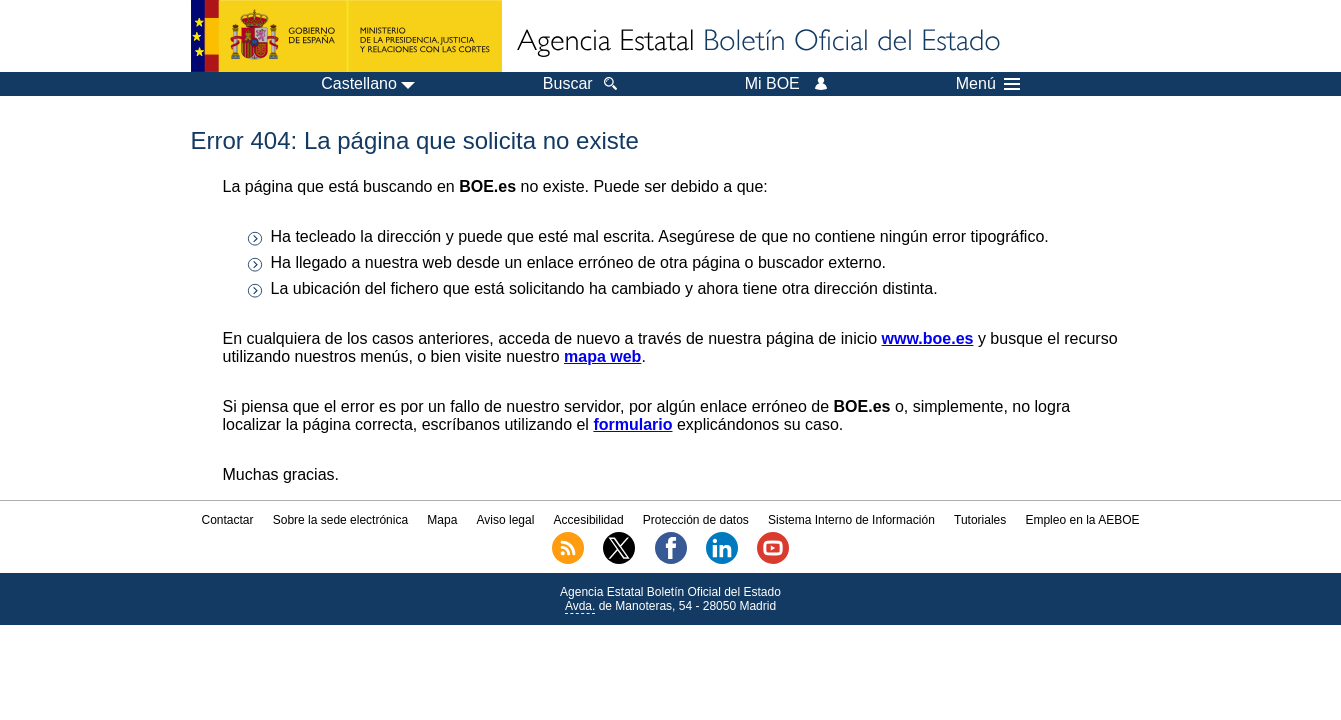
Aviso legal (506, 520)
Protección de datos (696, 520)
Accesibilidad (589, 520)
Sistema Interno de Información (851, 520)
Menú (988, 84)
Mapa (442, 520)
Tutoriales (980, 520)
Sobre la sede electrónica (340, 520)
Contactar (227, 520)
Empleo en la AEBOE (1082, 520)
